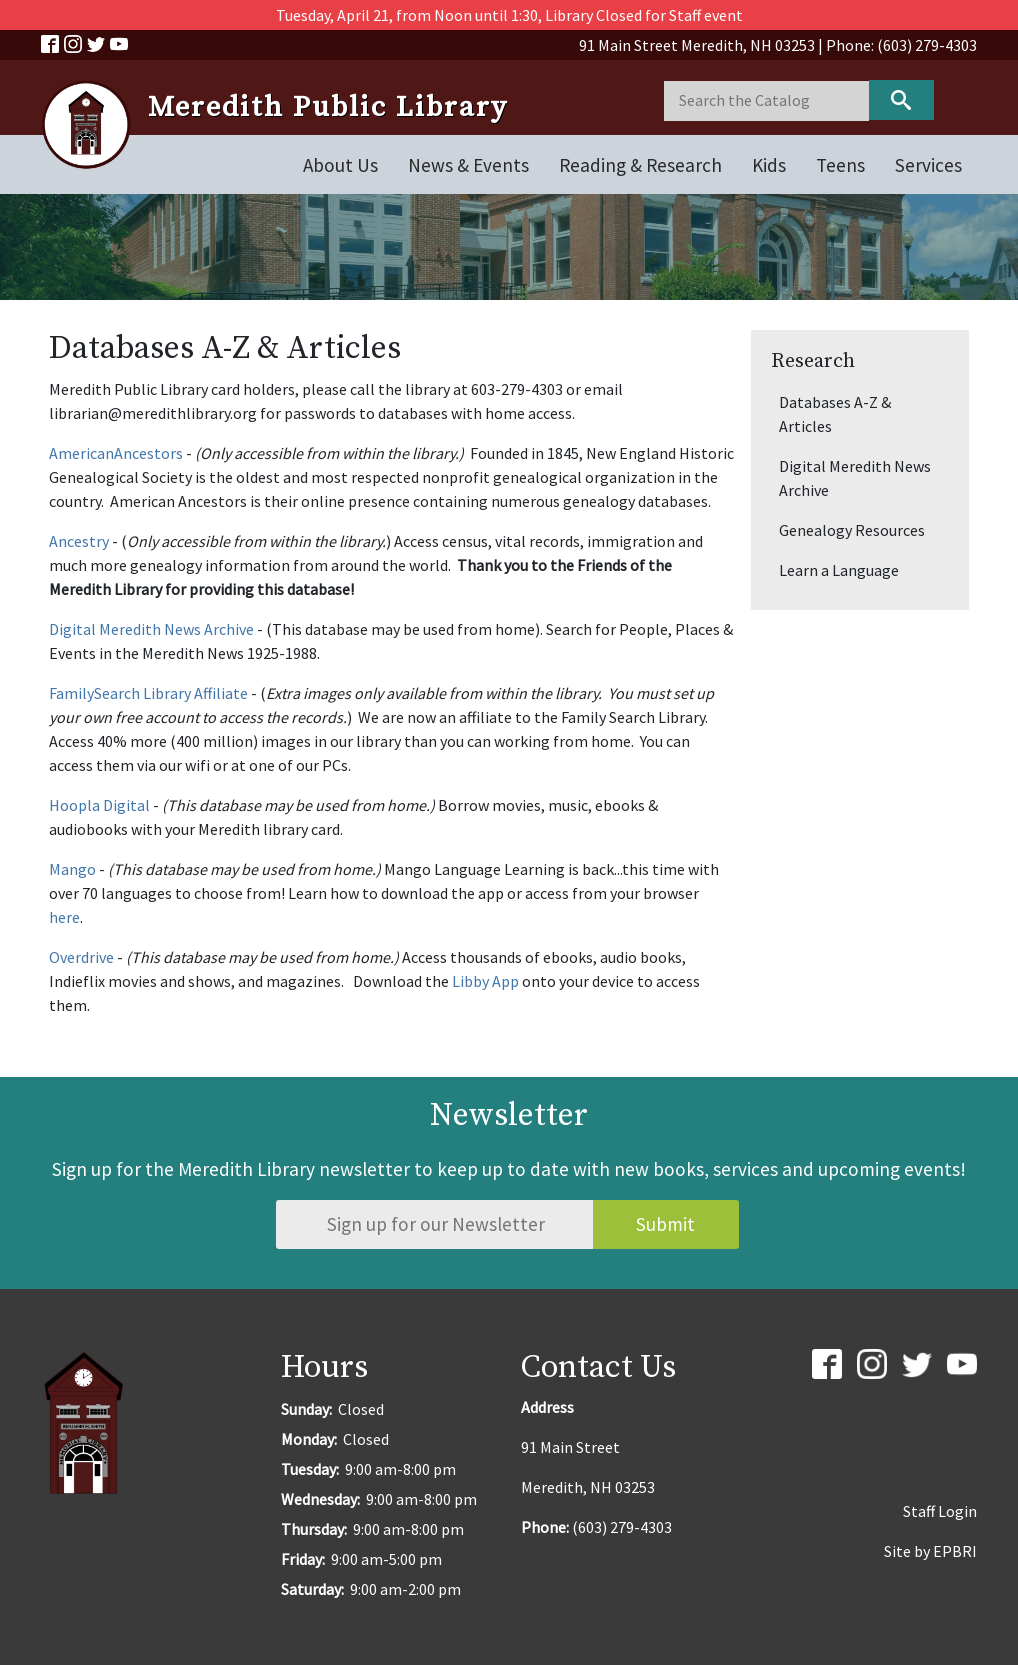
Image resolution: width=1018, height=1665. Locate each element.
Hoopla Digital (99, 805)
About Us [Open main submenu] (340, 165)
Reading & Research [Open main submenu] (640, 165)
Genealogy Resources (852, 530)
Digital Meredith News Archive (151, 629)
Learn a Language (839, 570)
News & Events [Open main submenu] (468, 165)
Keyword (901, 100)
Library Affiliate (194, 693)
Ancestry (79, 541)
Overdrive (81, 957)
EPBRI (955, 1551)
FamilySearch (94, 693)
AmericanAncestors (116, 453)
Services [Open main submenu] (928, 165)
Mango (72, 869)
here (64, 917)
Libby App (485, 981)
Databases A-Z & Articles (835, 414)
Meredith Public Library (328, 108)
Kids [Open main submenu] (769, 165)
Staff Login (940, 1511)
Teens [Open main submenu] (840, 165)
